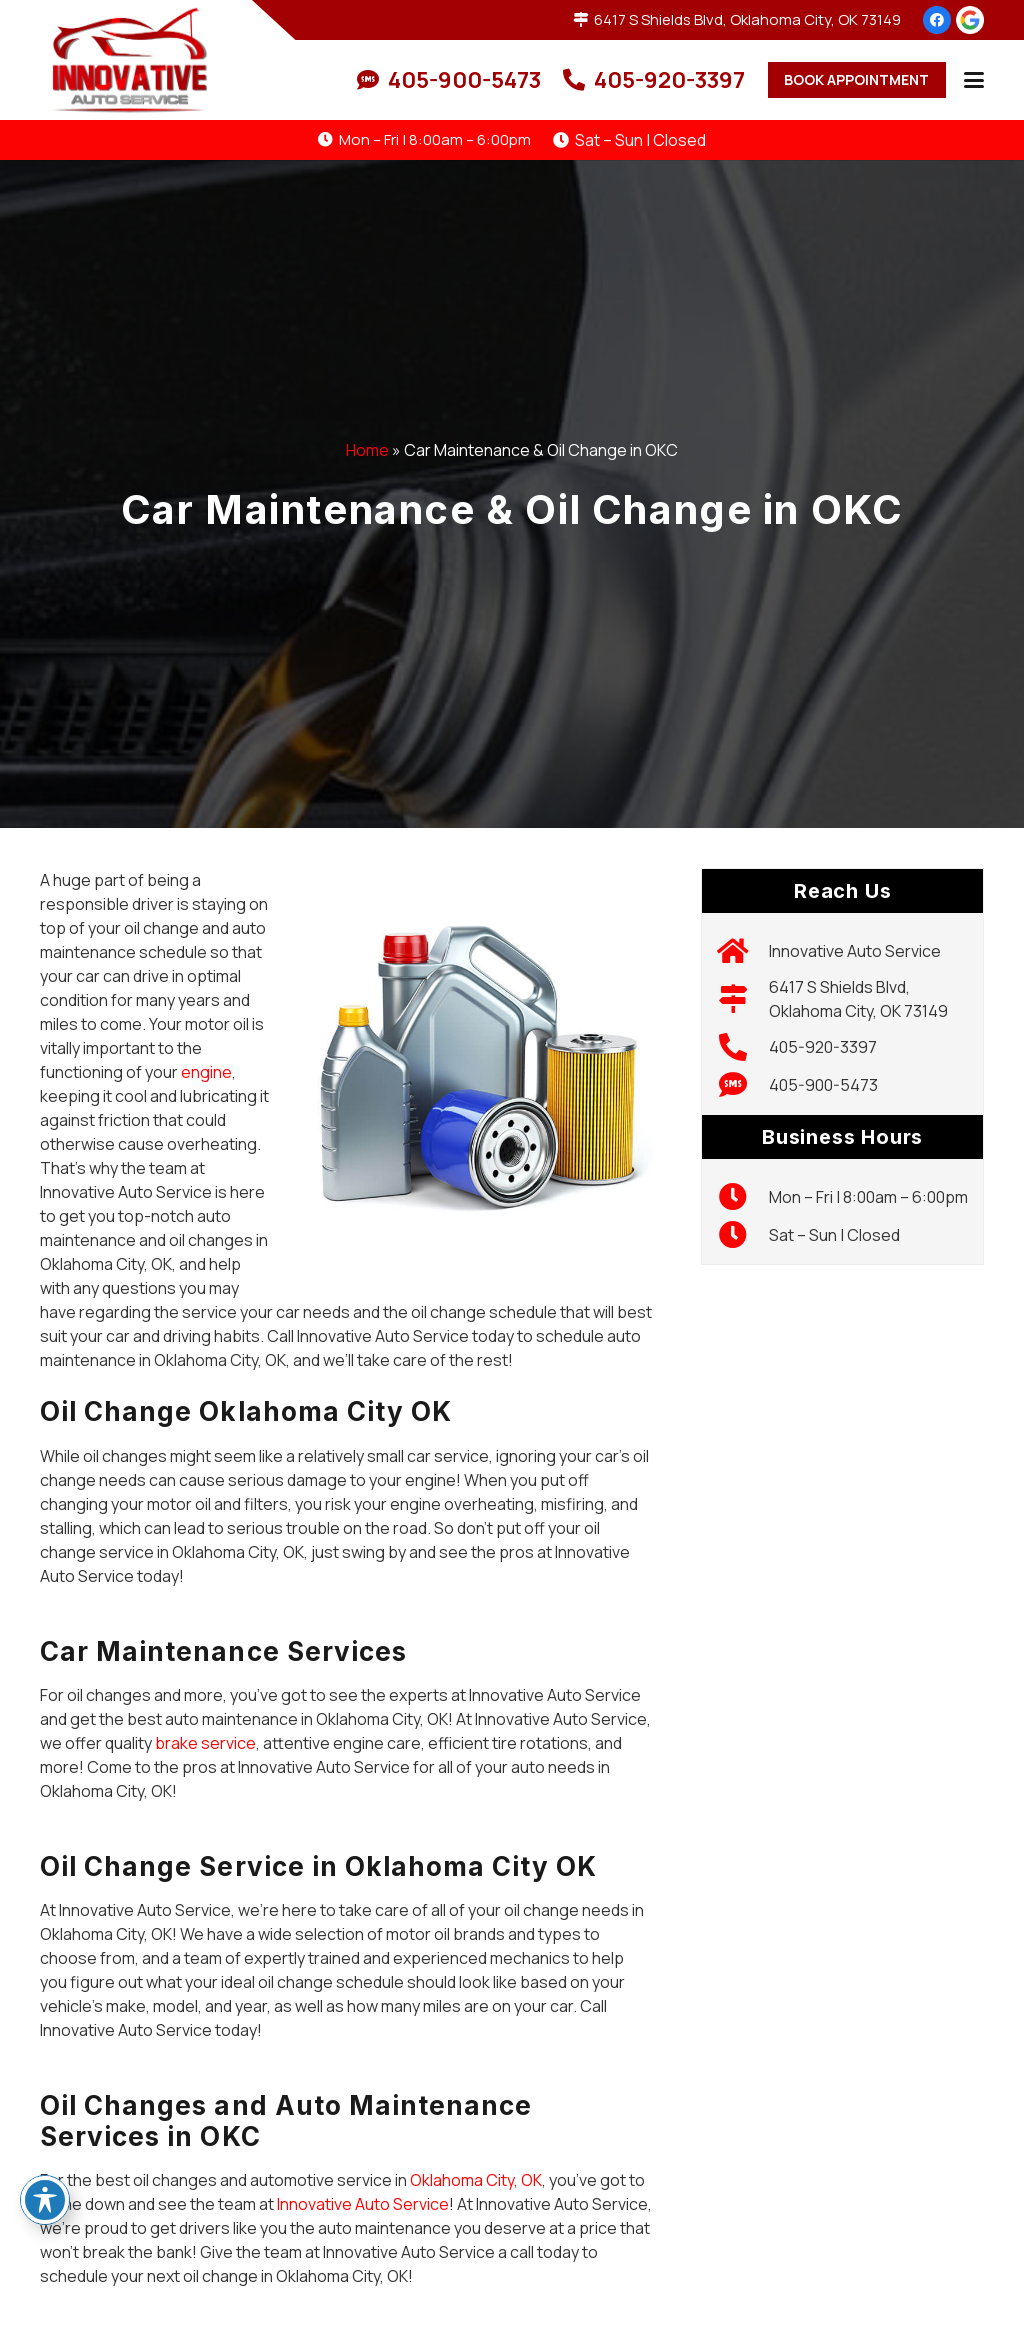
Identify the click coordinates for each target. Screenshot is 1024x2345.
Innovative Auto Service (363, 2204)
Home (367, 450)
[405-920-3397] (742, 1047)
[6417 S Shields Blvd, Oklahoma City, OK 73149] (742, 999)
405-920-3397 (823, 1047)
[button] (974, 80)
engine (206, 1072)
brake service (205, 1743)
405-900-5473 (823, 1085)
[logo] (132, 60)
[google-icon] (970, 20)
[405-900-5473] (742, 1085)
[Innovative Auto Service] (742, 951)
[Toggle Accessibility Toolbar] (45, 2200)
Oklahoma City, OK (476, 2180)
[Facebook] (937, 20)
